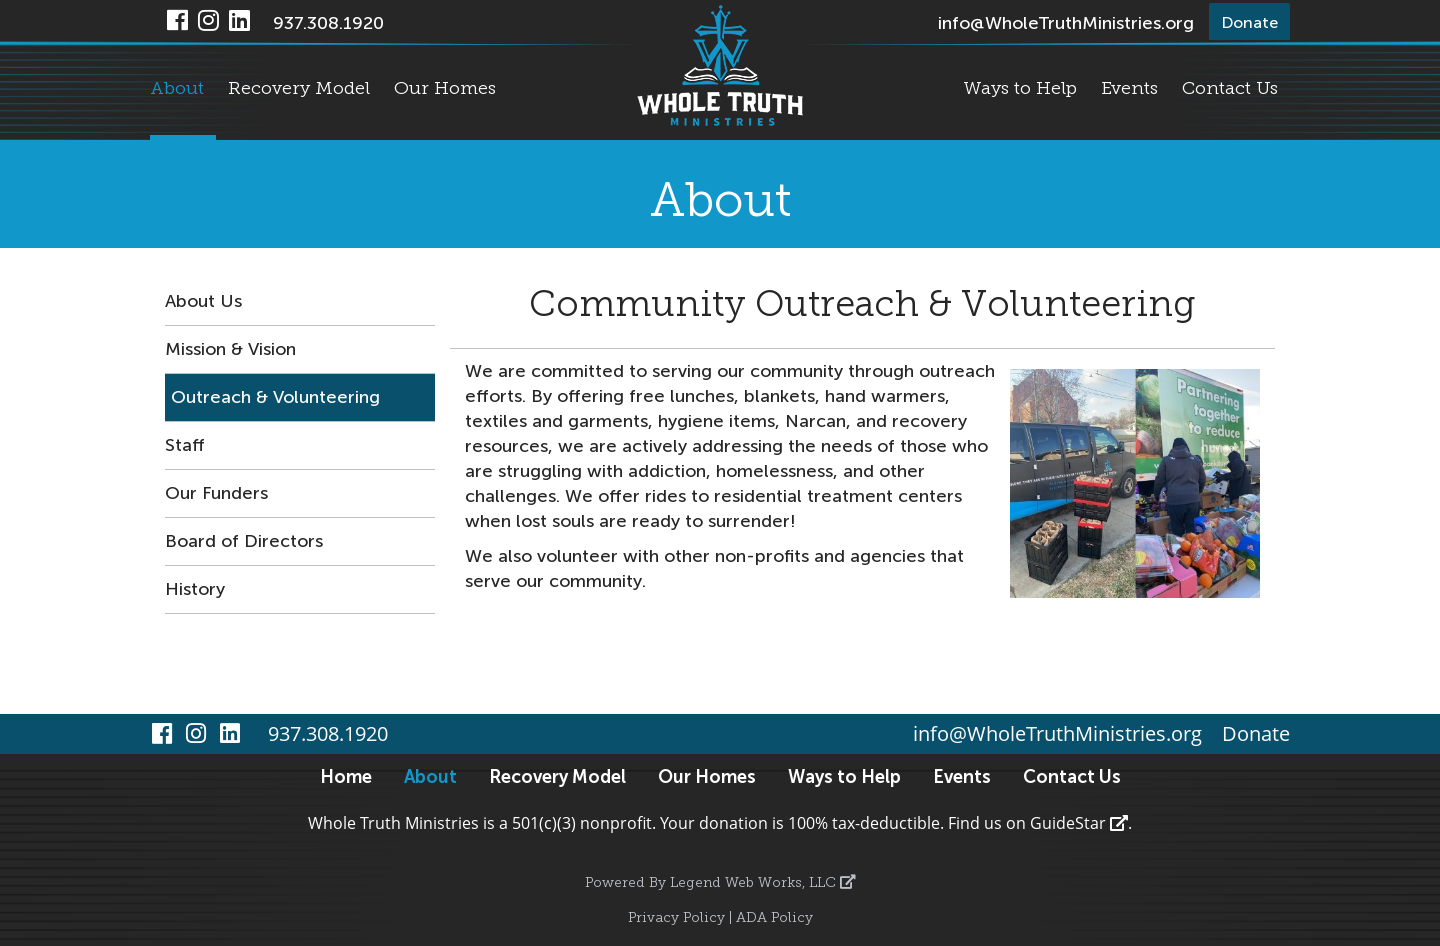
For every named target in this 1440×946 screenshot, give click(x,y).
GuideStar (1079, 823)
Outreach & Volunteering (275, 397)
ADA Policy (774, 918)
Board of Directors (244, 541)
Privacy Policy (676, 918)
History (195, 589)
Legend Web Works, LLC (763, 883)
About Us (203, 301)
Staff (185, 445)
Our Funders (216, 493)
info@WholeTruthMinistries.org (1066, 23)
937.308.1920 (328, 23)
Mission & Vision (230, 349)
